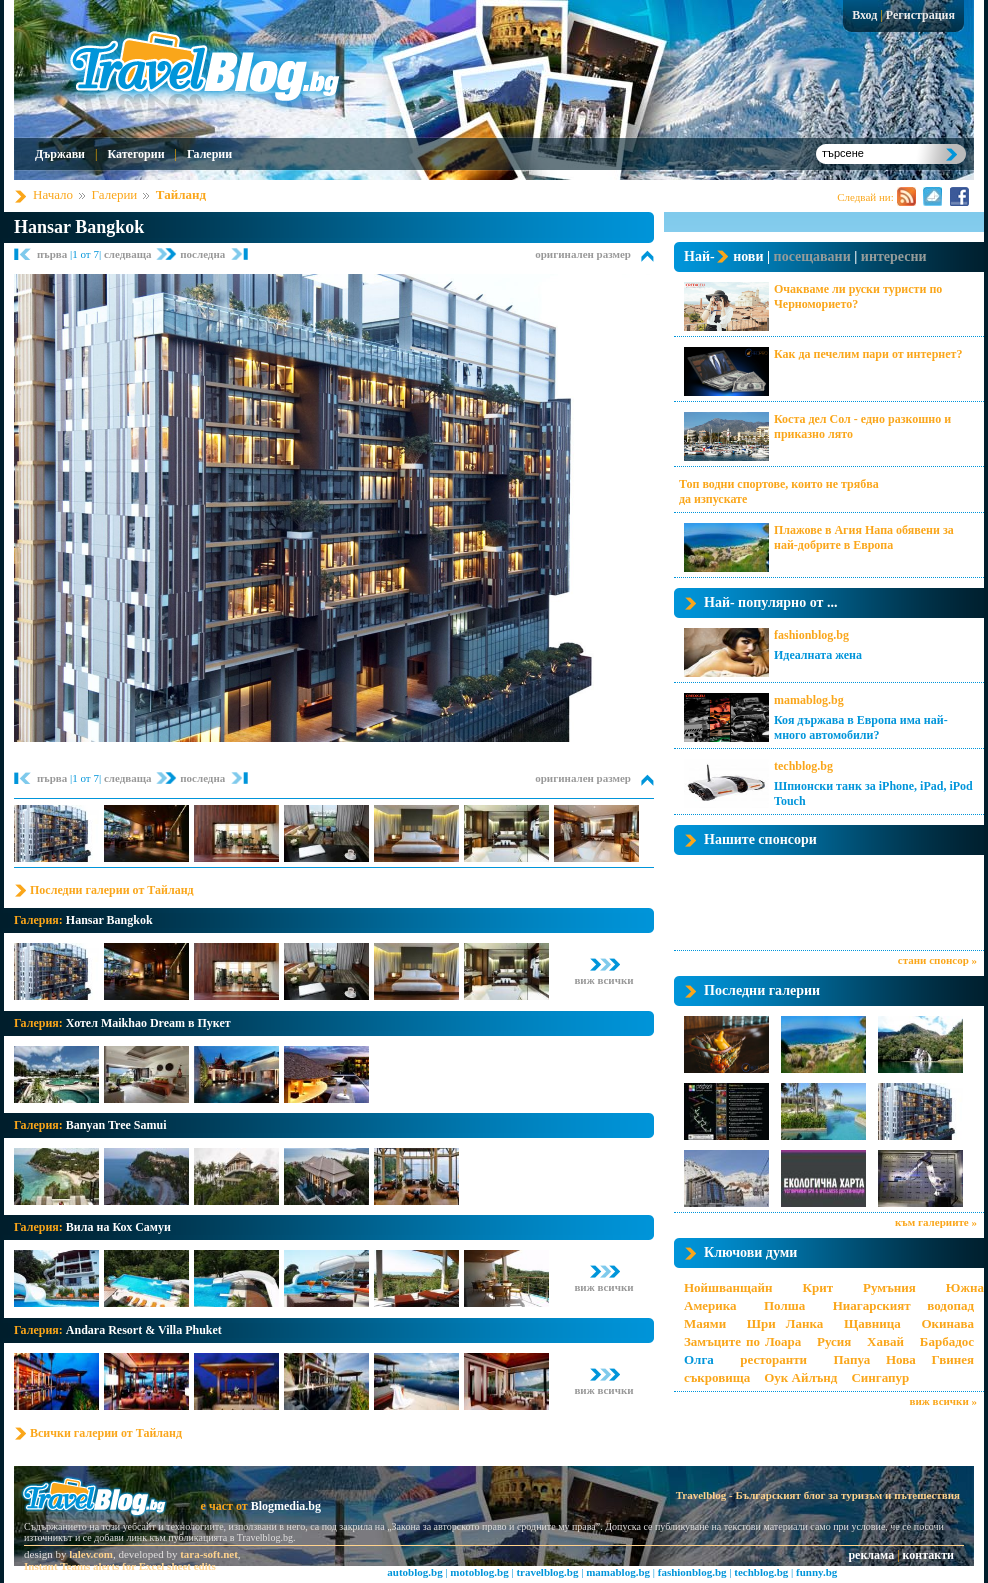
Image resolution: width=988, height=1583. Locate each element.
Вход (864, 15)
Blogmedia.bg (286, 1506)
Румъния (889, 1287)
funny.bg (816, 1572)
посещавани (812, 256)
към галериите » (936, 1222)
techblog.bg (803, 766)
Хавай (885, 1341)
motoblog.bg (479, 1572)
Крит (818, 1287)
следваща (129, 254)
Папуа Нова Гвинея (903, 1359)
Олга (699, 1359)
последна (202, 254)
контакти (928, 1555)
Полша (784, 1305)
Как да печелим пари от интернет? (868, 354)
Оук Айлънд (800, 1377)
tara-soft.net (209, 1554)
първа (53, 254)
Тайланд (181, 194)
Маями (705, 1323)
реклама (871, 1555)
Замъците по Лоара (742, 1341)
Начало (53, 194)
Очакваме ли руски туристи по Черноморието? (858, 296)
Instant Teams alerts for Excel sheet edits (120, 1566)
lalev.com (91, 1554)
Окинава (947, 1323)
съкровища (717, 1377)
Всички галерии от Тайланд (106, 1433)
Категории (135, 154)
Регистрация (920, 15)
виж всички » (943, 1401)
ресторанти (773, 1359)
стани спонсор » (937, 960)
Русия (834, 1341)
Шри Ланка (785, 1323)
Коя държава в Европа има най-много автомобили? (861, 727)
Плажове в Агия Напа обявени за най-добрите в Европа (864, 537)
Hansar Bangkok (79, 227)
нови (748, 256)
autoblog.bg (414, 1572)
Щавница (872, 1323)
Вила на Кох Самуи (118, 1227)
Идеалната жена (818, 655)
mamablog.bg (809, 700)
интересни (894, 256)
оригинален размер (583, 254)
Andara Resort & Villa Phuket (144, 1330)
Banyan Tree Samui (116, 1125)
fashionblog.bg (811, 635)
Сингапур (880, 1377)
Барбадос (947, 1341)
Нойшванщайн (728, 1287)
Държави (60, 154)
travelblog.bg (547, 1572)
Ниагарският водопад (903, 1305)
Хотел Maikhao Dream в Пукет (148, 1023)
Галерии (209, 154)
